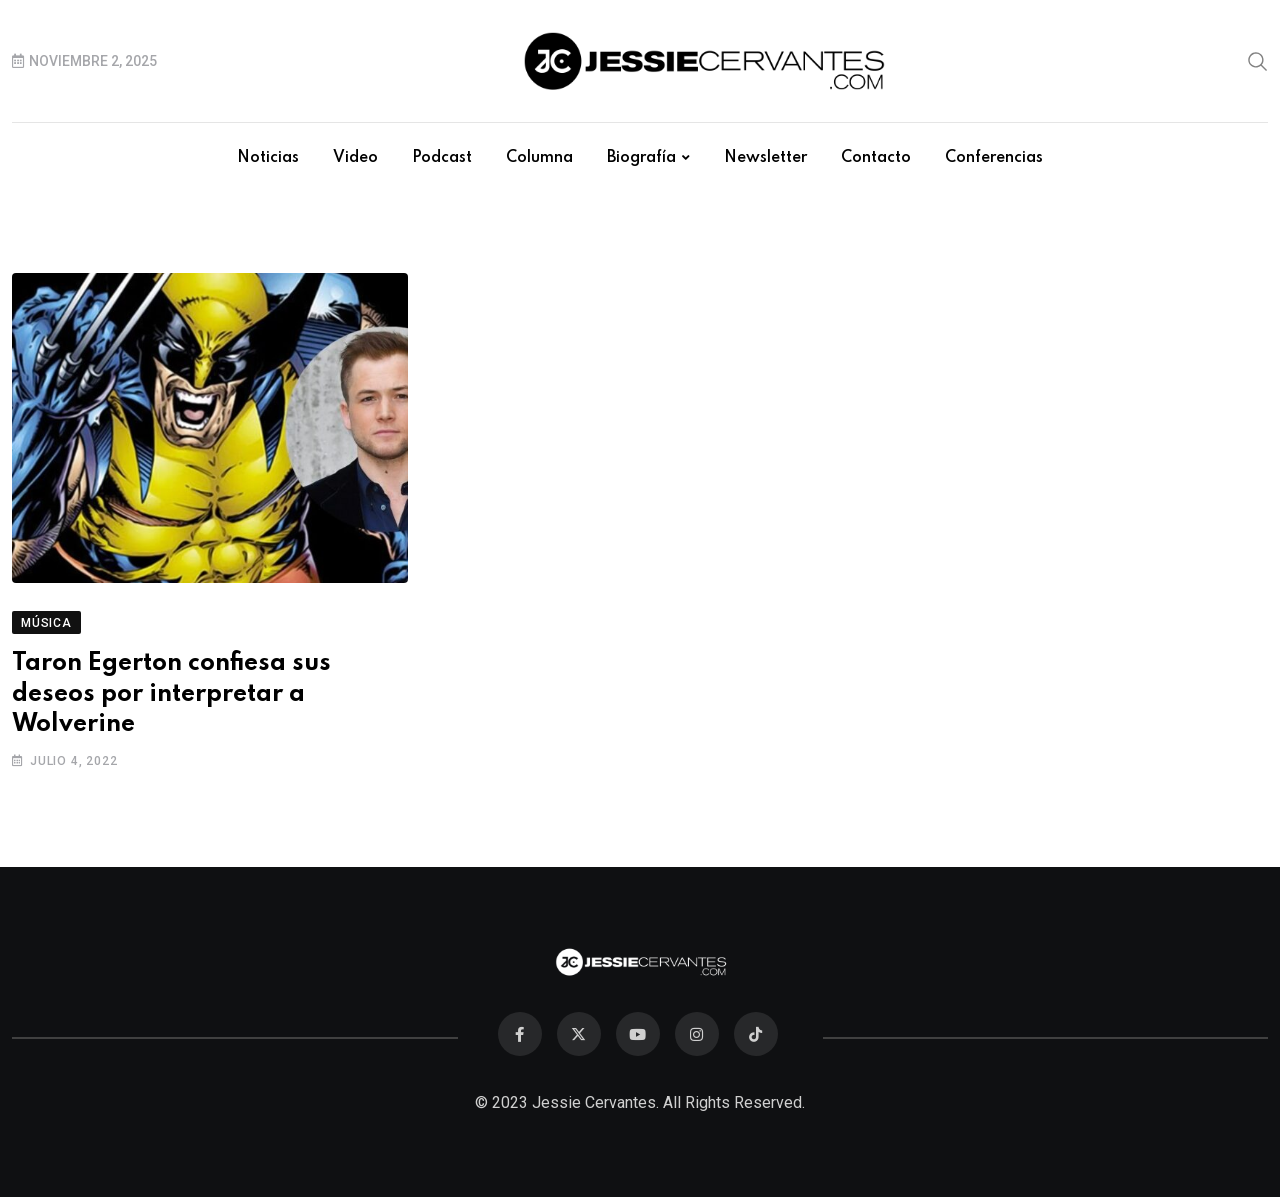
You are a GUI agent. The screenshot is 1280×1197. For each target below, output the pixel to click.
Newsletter (765, 158)
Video (355, 158)
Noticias (268, 158)
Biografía (641, 158)
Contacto (876, 158)
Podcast (442, 158)
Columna (539, 158)
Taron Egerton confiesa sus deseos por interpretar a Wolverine (171, 694)
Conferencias (994, 158)
